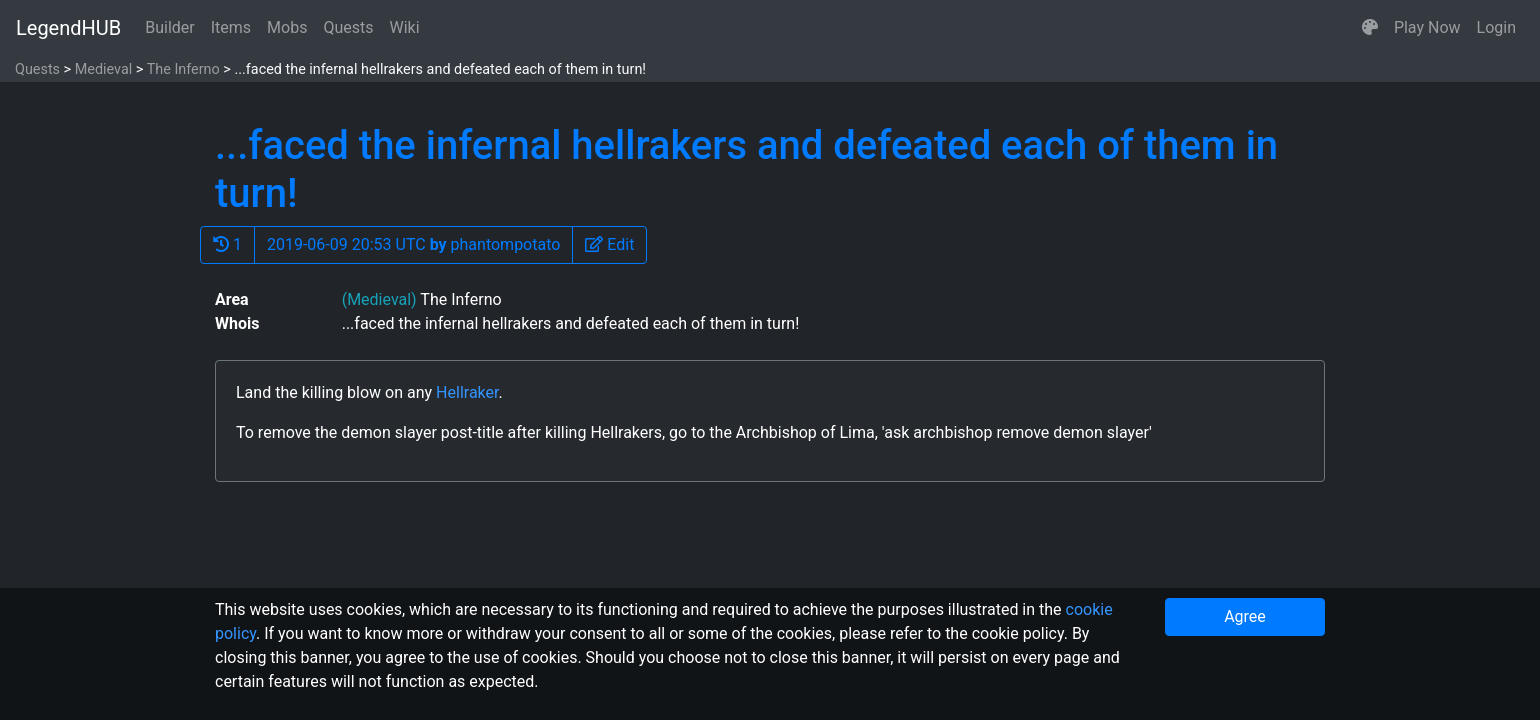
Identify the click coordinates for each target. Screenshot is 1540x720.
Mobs (287, 27)
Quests (348, 27)
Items (231, 27)
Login (1496, 27)
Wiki (405, 27)
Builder (170, 27)
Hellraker (467, 392)
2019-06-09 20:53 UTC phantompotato (413, 244)
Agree (1245, 616)
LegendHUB (68, 28)
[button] (1370, 28)
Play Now (1427, 27)
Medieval (104, 69)
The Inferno (183, 69)
